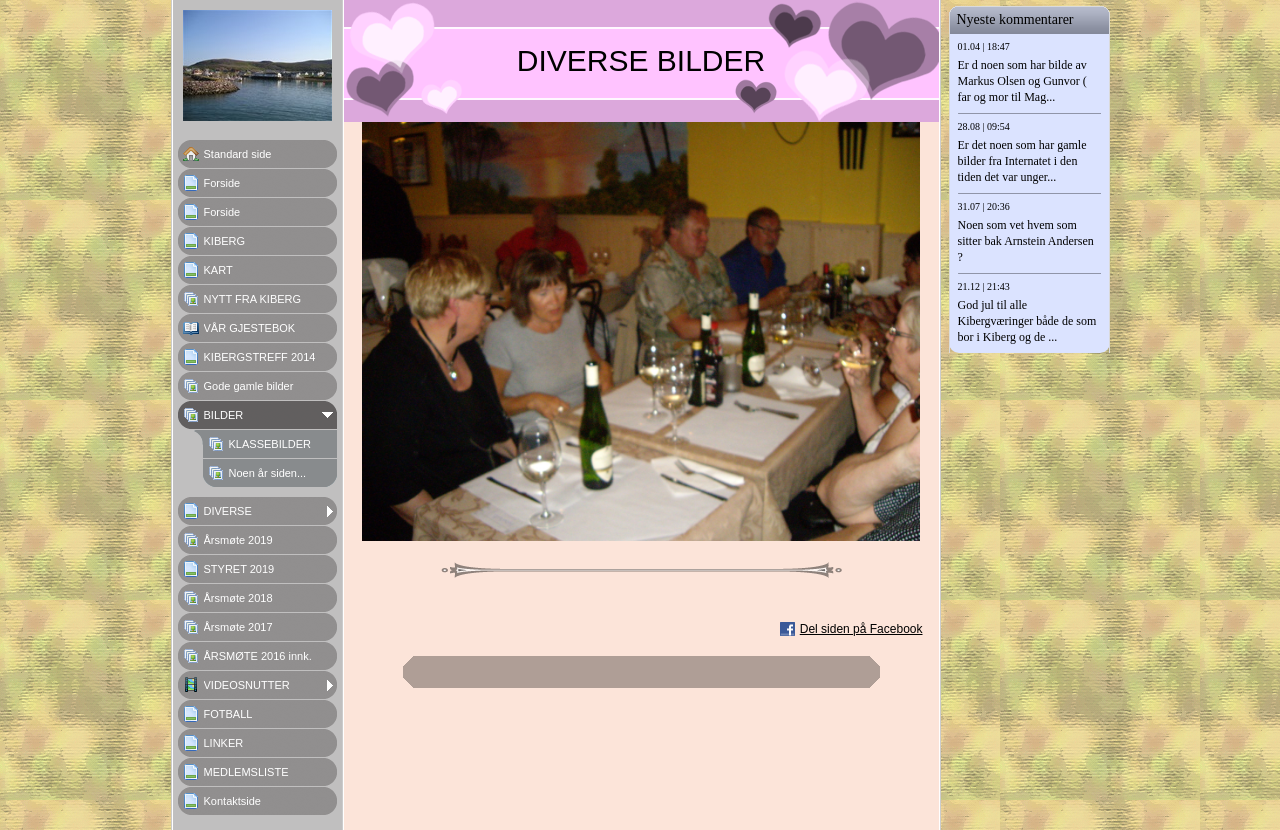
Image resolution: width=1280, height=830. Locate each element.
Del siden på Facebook (861, 629)
